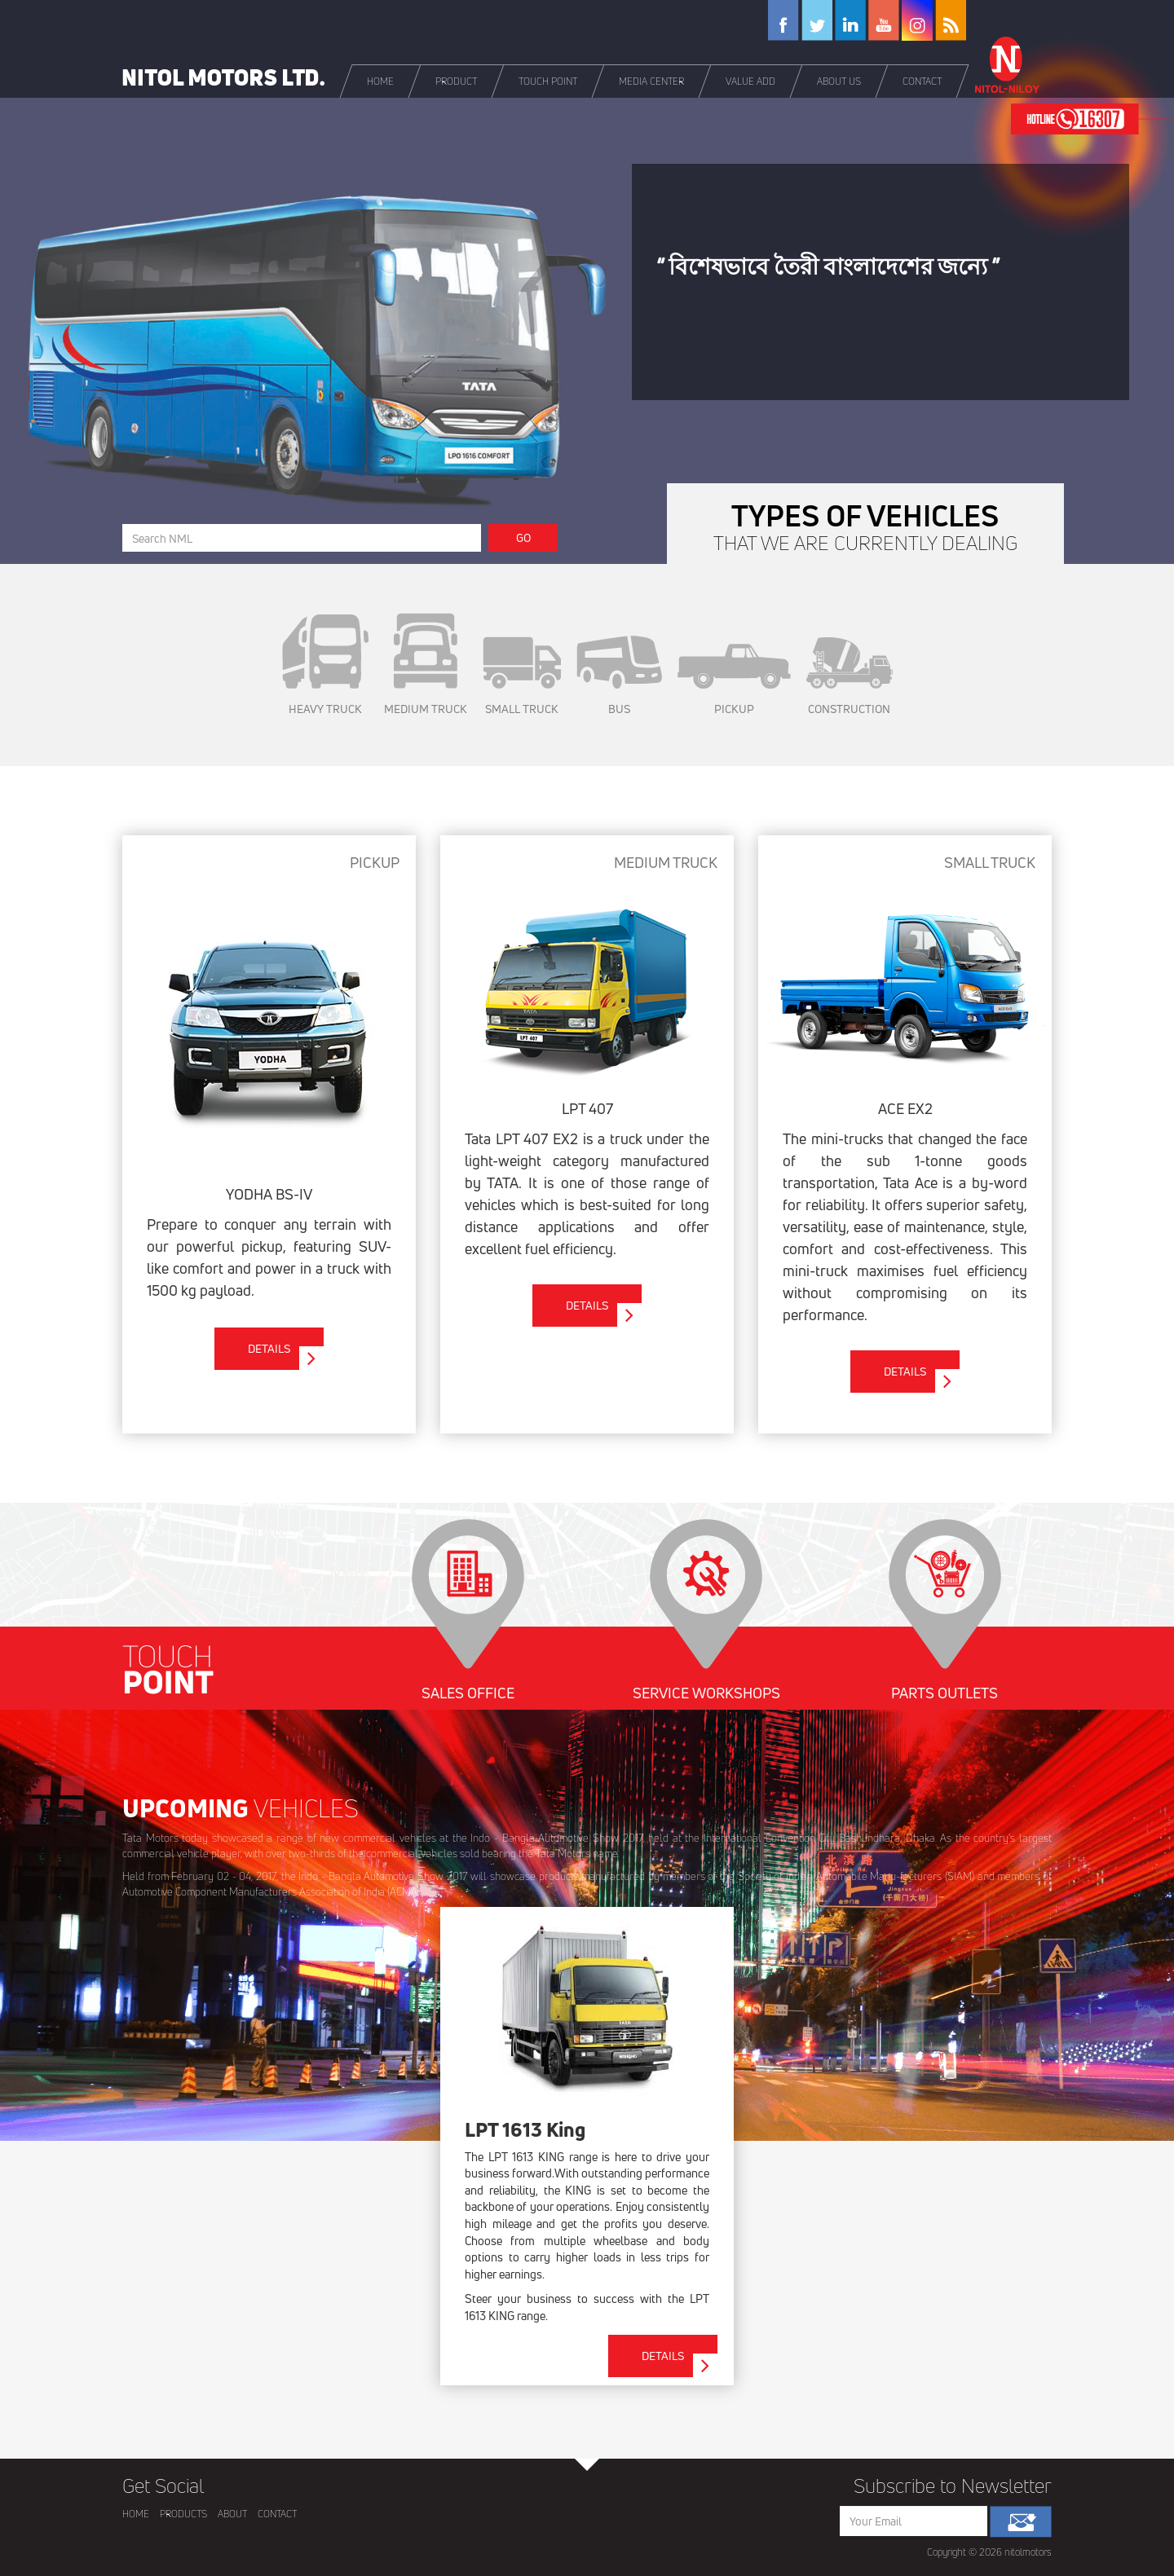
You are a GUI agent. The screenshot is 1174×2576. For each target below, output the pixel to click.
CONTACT (277, 2514)
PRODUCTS (183, 2514)
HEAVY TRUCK (325, 665)
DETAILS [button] (286, 1355)
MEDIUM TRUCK (425, 664)
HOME (135, 2514)
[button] (457, 81)
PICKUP (734, 680)
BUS (619, 676)
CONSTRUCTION (849, 676)
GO (523, 537)
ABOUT (232, 2514)
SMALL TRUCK (522, 676)
